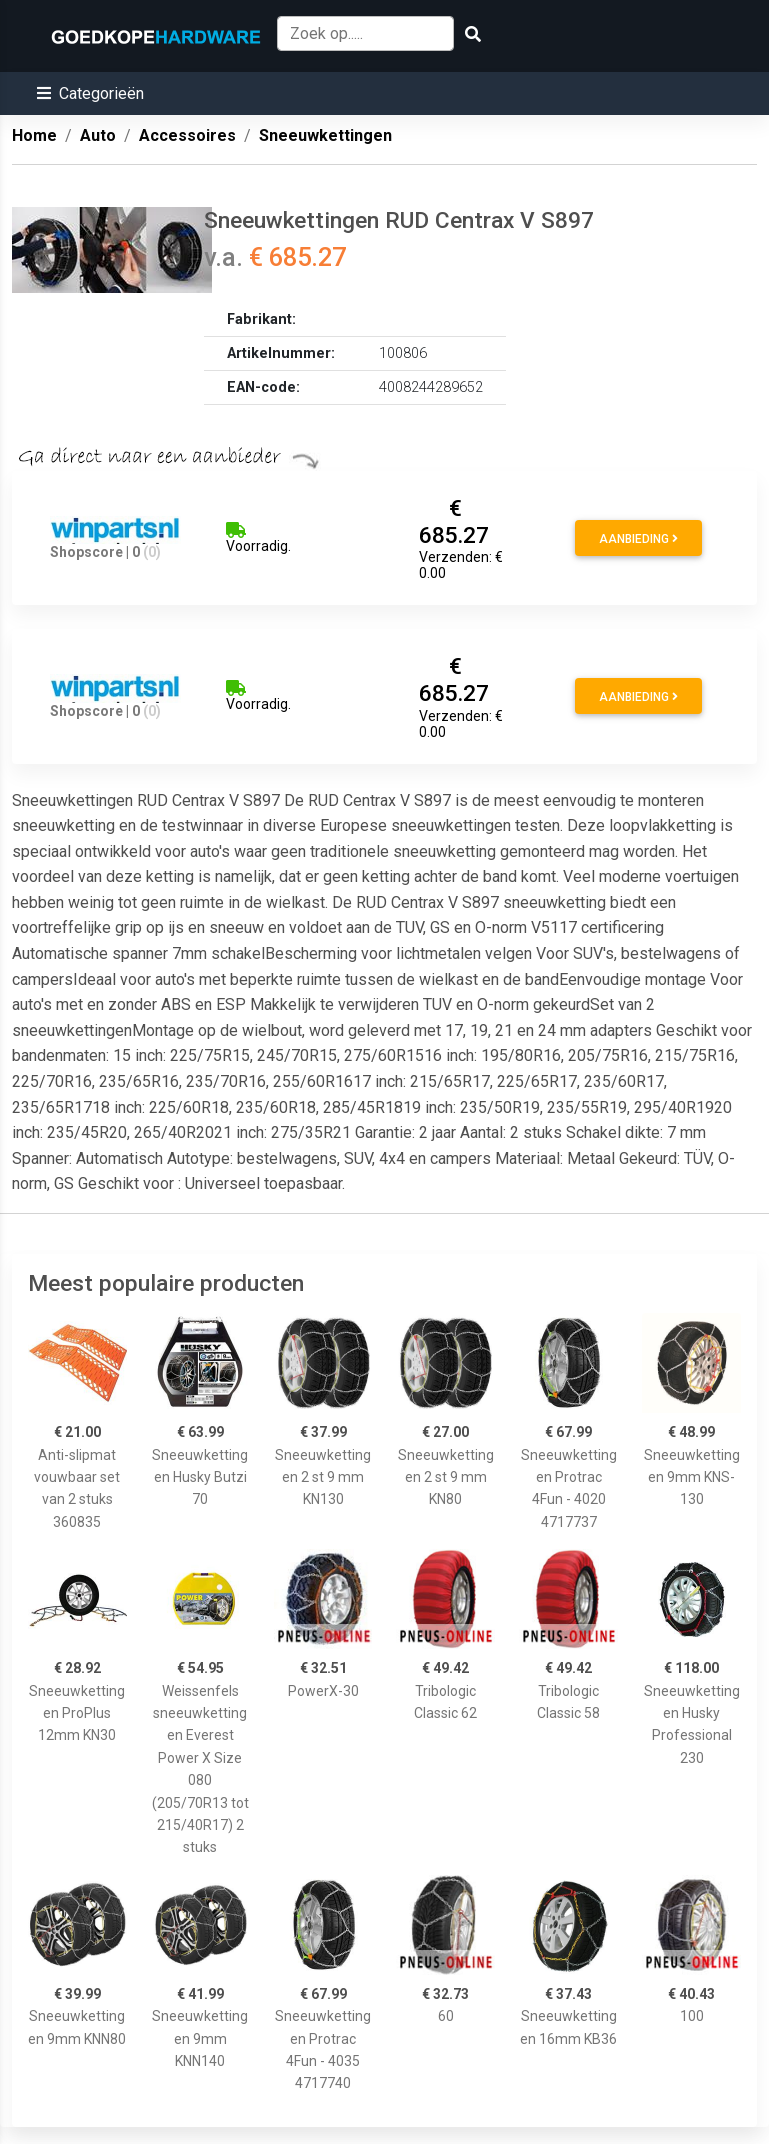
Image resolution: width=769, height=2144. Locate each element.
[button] (90, 93)
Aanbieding (638, 539)
